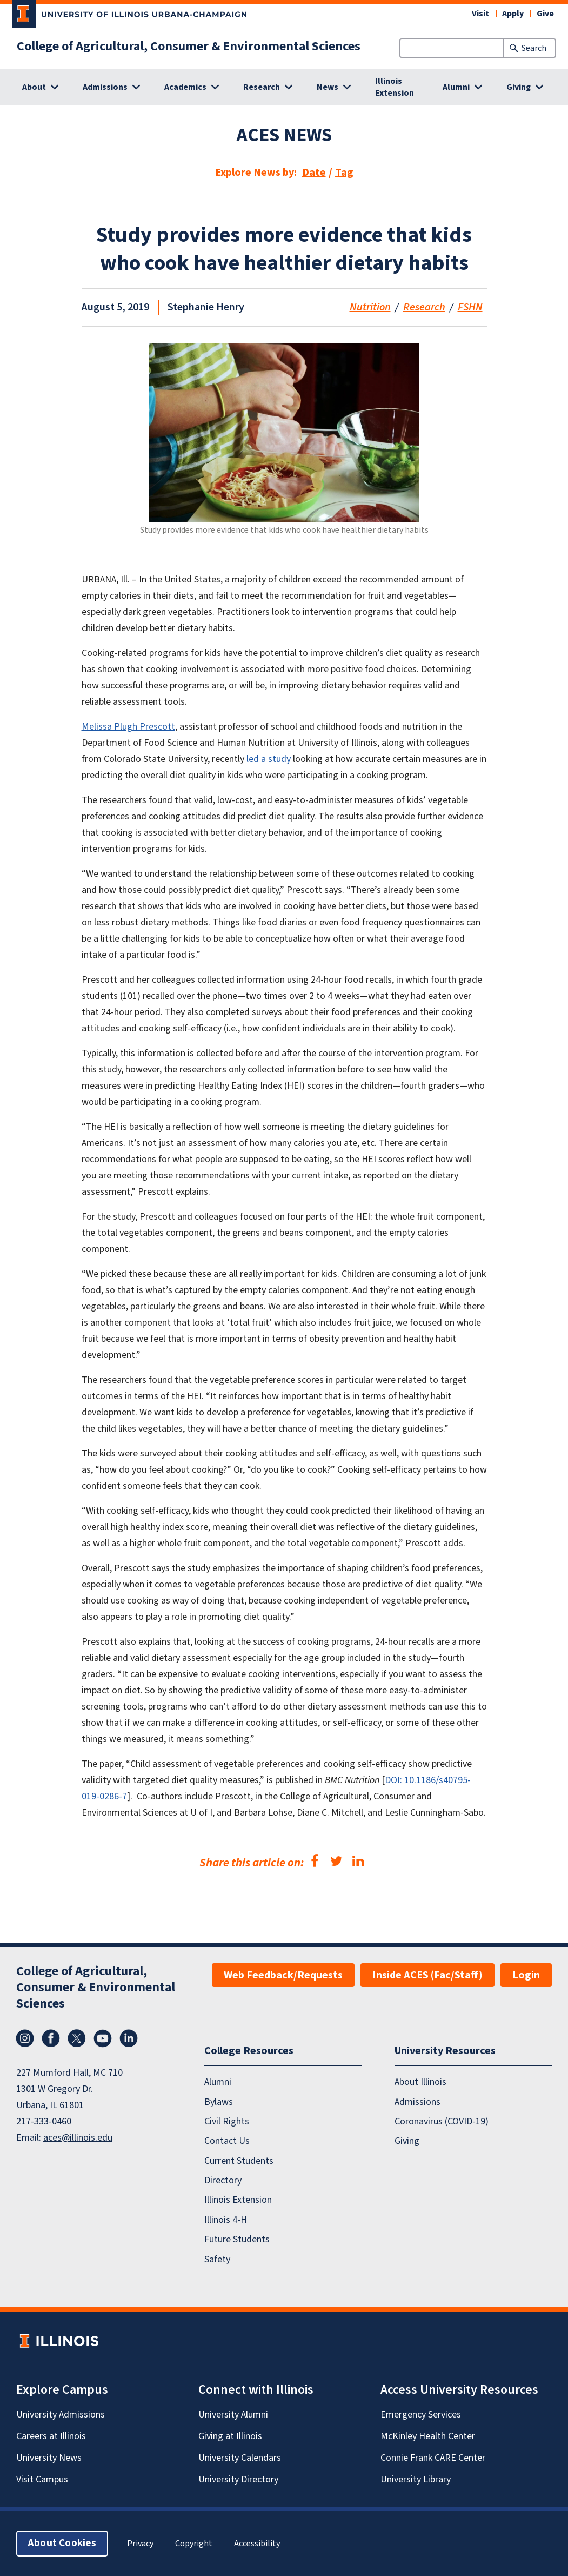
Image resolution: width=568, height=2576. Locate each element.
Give (545, 13)
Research (424, 307)
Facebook (51, 2038)
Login (526, 1975)
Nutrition (370, 307)
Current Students (238, 2161)
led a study (268, 759)
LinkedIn (129, 2038)
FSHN (470, 307)
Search (534, 48)
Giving (407, 2141)
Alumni (217, 2082)
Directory (223, 2180)
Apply (513, 13)
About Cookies (62, 2543)
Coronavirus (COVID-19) (442, 2121)
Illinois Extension (394, 87)
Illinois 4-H (225, 2220)
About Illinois (420, 2082)
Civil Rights (226, 2121)
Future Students (237, 2239)
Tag (344, 172)
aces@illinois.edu (77, 2137)
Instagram (25, 2038)
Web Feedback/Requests (283, 1975)
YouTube (103, 2038)
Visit (480, 13)
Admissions (417, 2101)
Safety (217, 2259)
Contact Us (227, 2141)
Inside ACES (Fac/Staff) (427, 1975)
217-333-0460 (43, 2121)
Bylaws (218, 2101)
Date (314, 172)
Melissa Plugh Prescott (128, 726)
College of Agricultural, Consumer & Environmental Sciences (188, 46)
